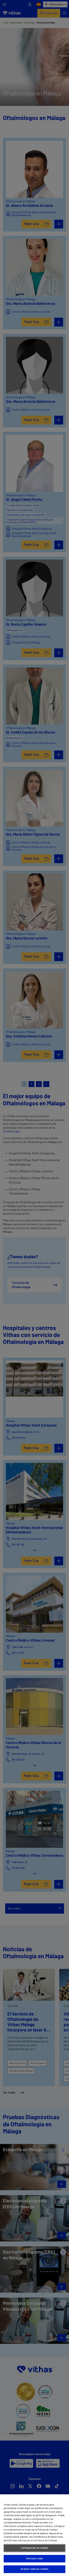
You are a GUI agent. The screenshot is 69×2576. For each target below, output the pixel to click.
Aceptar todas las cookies (34, 2569)
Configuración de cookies (34, 2548)
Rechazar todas (34, 2558)
